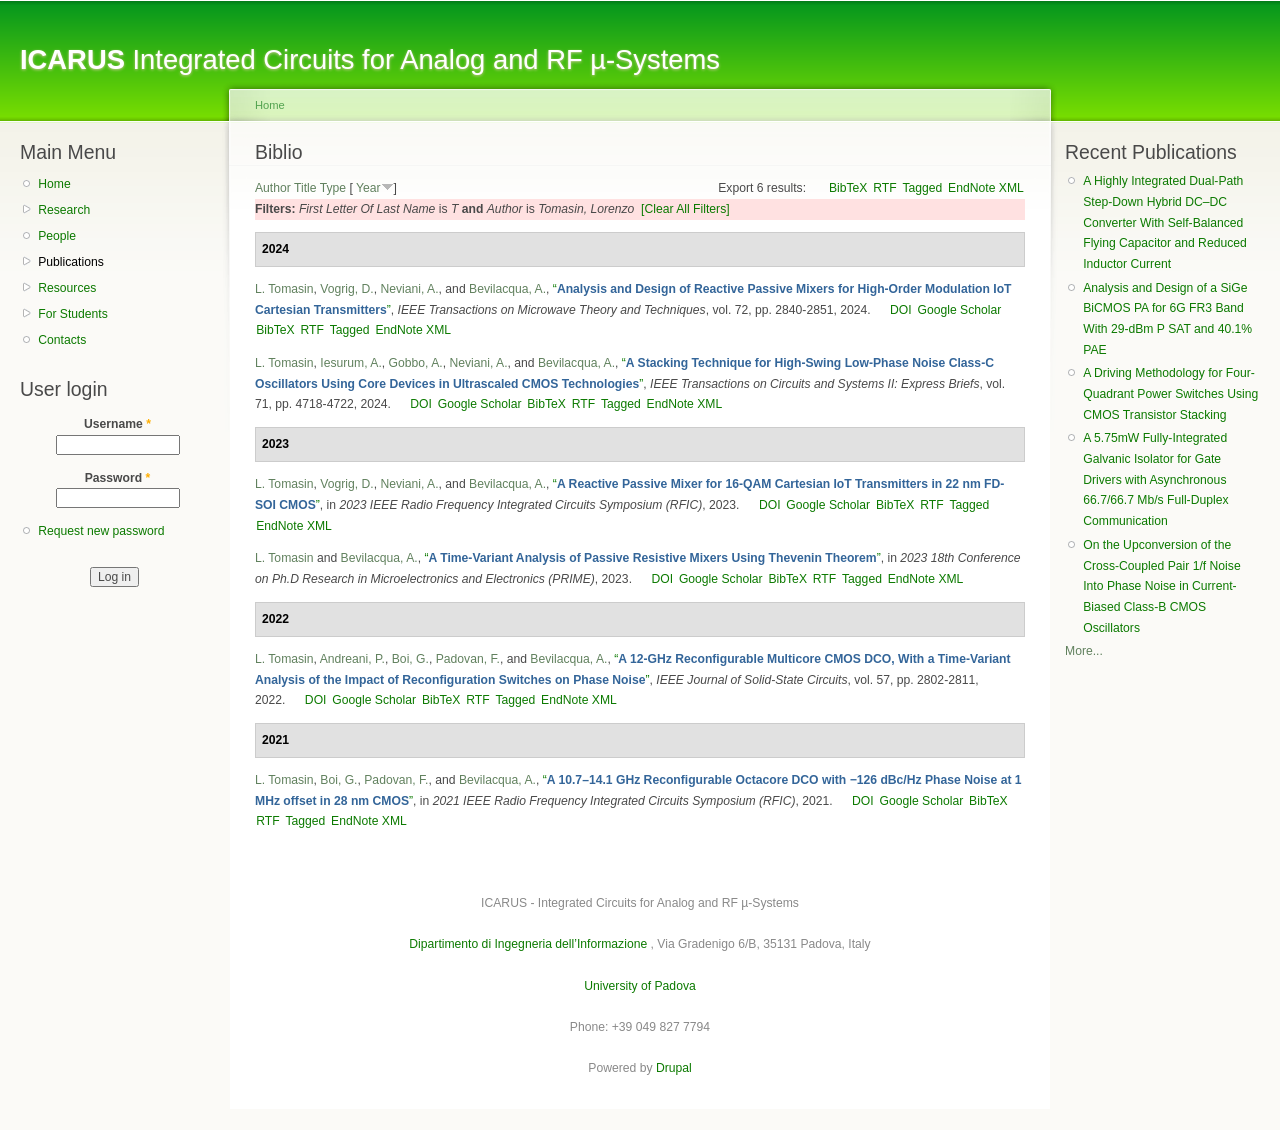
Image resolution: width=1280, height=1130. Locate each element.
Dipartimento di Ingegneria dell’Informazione (528, 944)
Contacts (62, 340)
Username (117, 424)
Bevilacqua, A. (507, 289)
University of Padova (639, 986)
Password (118, 478)
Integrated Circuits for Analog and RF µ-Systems (370, 59)
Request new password (101, 531)
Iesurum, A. (350, 363)
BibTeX (848, 188)
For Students (73, 314)
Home (54, 184)
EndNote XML (986, 188)
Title (305, 188)
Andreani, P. (352, 659)
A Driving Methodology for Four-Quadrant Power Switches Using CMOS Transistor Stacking (1170, 393)
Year (368, 188)
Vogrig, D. (346, 289)
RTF (884, 188)
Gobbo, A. (416, 363)
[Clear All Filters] (685, 209)
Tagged (922, 188)
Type (333, 188)
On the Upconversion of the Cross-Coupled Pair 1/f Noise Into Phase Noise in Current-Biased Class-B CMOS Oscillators (1161, 586)
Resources (67, 288)
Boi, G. (410, 659)
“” (652, 558)
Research (64, 210)
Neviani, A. (409, 289)
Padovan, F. (468, 659)
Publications (71, 262)
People (57, 236)
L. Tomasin (284, 289)
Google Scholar (959, 310)
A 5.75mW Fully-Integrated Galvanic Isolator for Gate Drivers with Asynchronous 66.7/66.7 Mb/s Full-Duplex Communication (1155, 479)
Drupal (674, 1068)
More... (1084, 651)
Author (273, 188)
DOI (901, 310)
